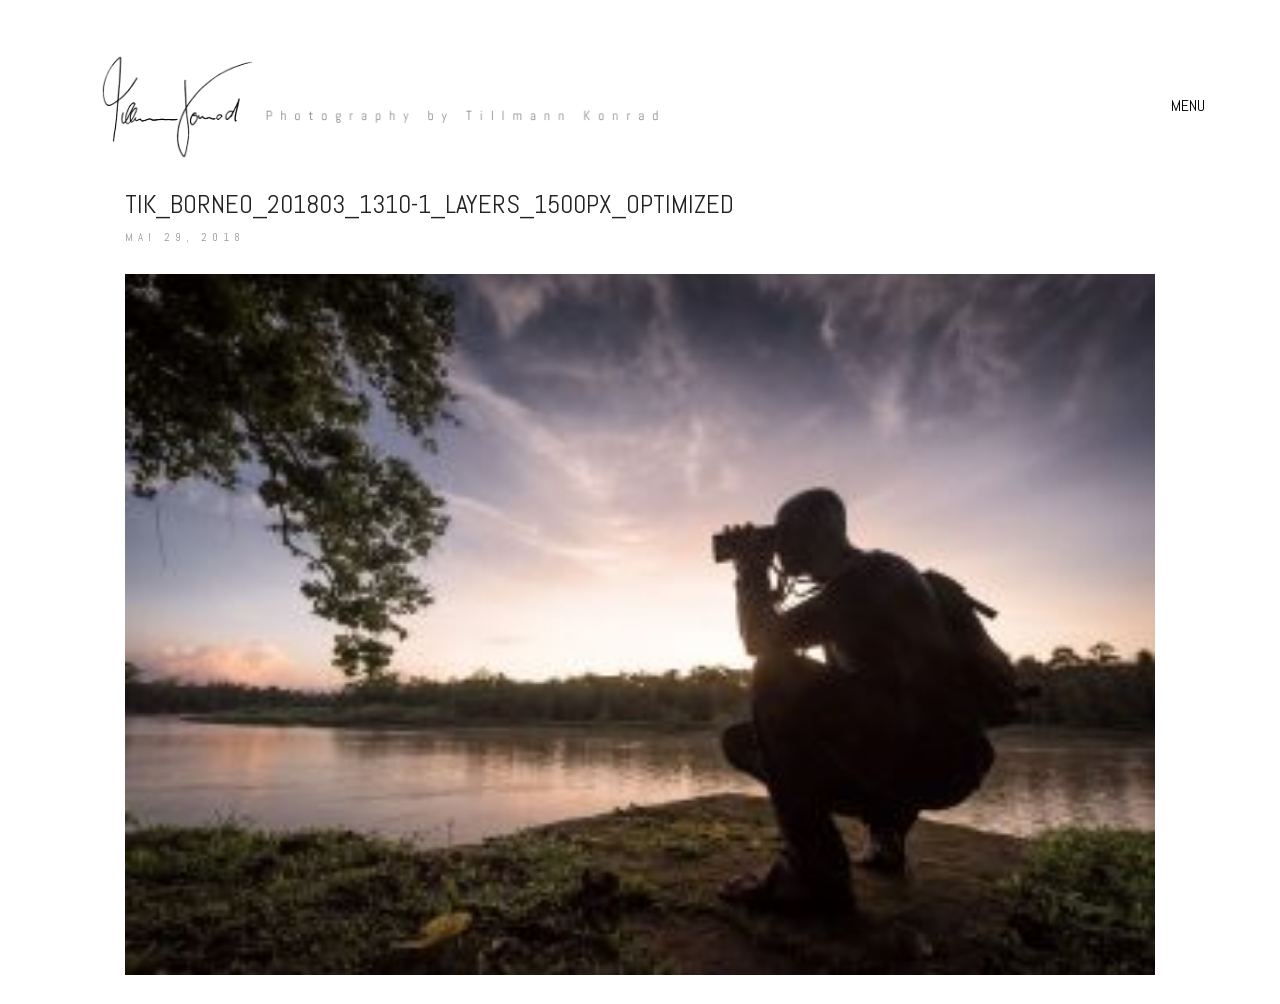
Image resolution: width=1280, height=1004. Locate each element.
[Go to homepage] (370, 105)
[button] (1190, 106)
